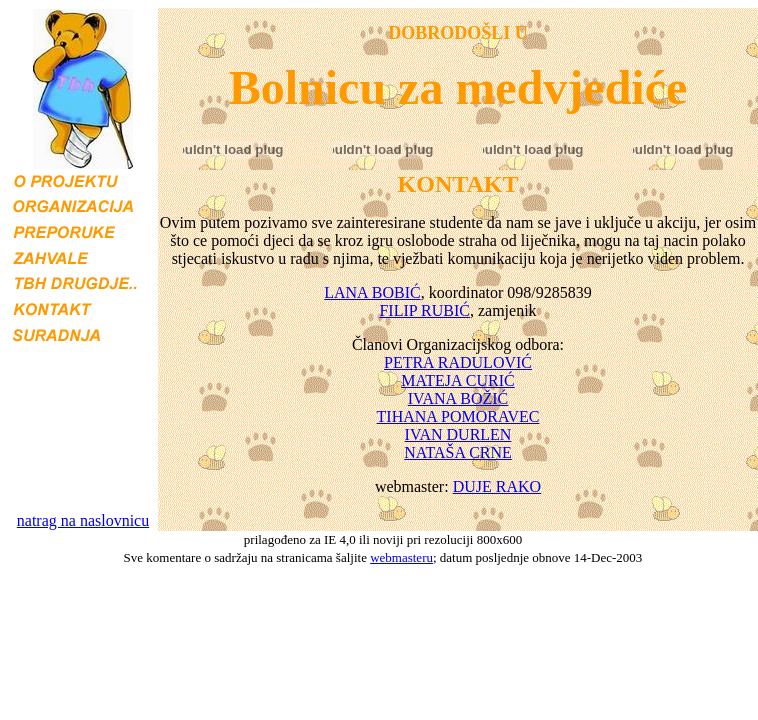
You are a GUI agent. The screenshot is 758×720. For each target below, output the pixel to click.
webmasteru (401, 557)
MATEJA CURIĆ (457, 380)
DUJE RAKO (497, 486)
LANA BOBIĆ (372, 292)
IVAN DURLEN (458, 434)
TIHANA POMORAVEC (458, 416)
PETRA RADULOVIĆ (458, 362)
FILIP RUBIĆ (424, 310)
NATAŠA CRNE (458, 452)
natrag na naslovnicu (83, 520)
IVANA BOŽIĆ (458, 398)
